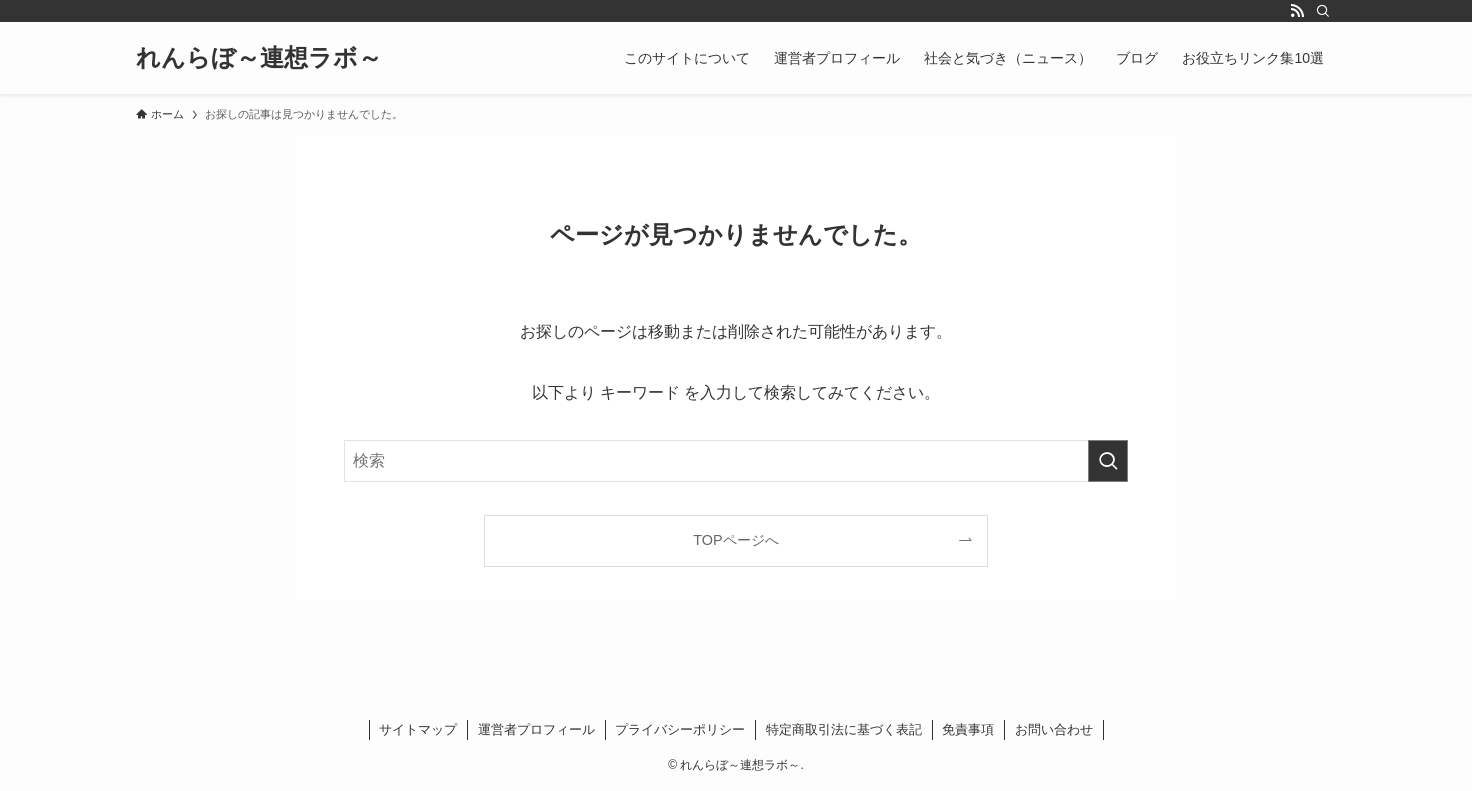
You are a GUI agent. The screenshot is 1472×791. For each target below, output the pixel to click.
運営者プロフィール (536, 729)
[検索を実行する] (1108, 461)
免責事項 (968, 729)
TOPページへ (735, 540)
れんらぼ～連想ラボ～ (259, 58)
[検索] (1323, 11)
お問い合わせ (1054, 729)
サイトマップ (418, 729)
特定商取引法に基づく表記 (844, 729)
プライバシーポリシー (680, 729)
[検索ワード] (736, 461)
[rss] (1297, 11)
